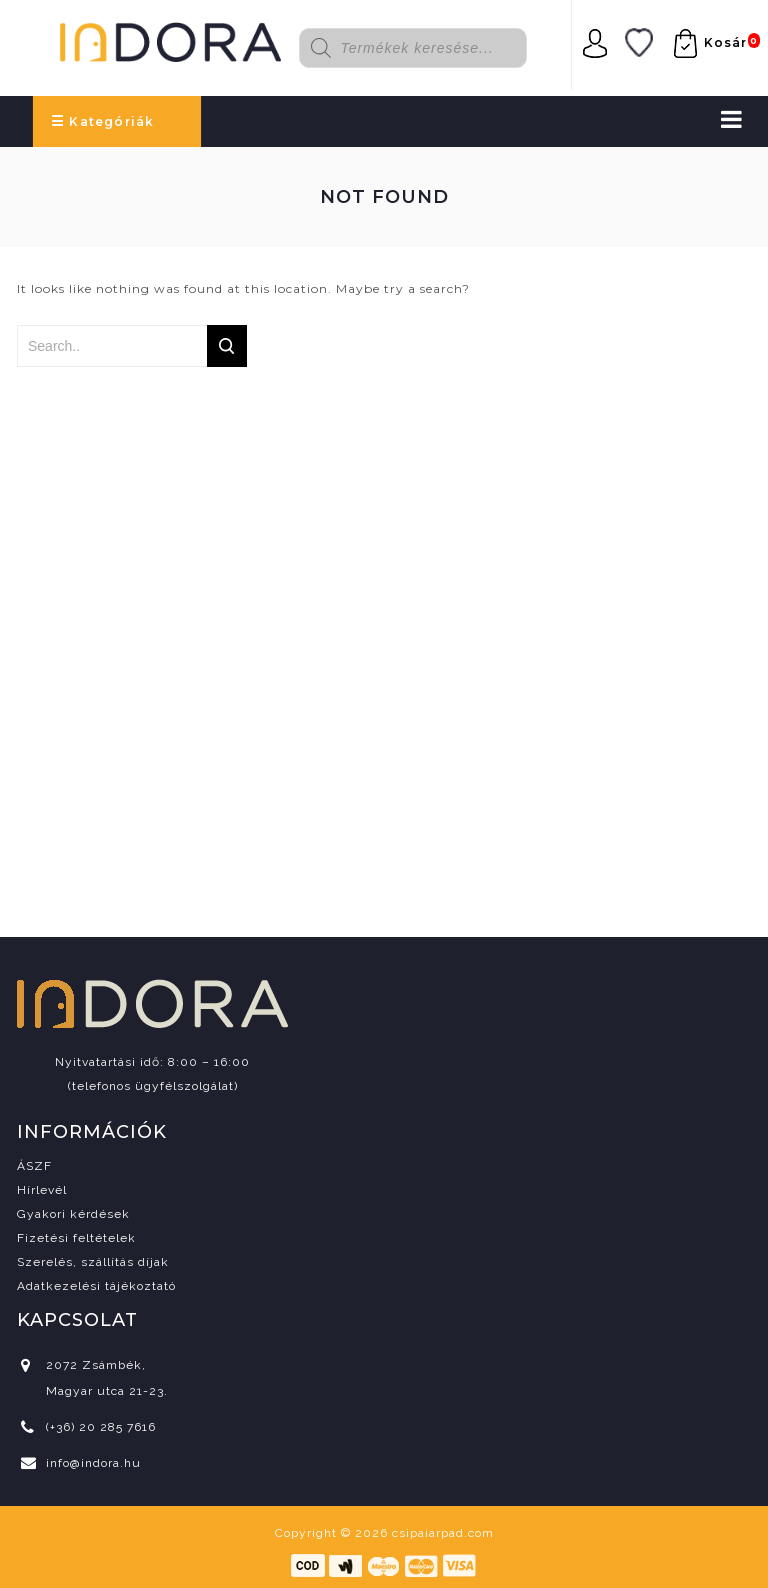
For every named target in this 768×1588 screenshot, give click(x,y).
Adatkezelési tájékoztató (96, 1286)
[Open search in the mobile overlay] (425, 48)
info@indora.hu (93, 1463)
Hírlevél (42, 1190)
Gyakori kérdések (73, 1214)
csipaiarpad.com (443, 1533)
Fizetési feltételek (76, 1238)
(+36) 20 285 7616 (101, 1427)
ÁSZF (34, 1166)
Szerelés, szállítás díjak (93, 1262)
